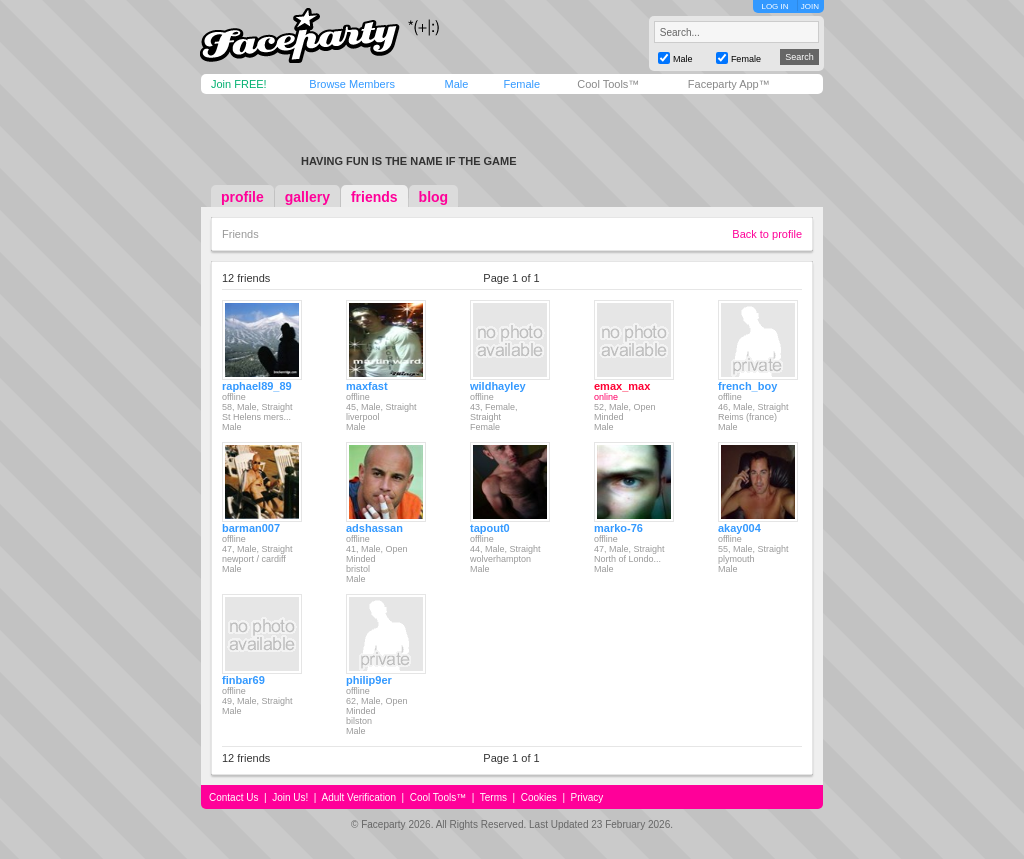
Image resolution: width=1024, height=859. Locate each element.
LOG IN (774, 6)
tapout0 (490, 528)
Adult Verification (358, 797)
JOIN (810, 6)
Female (521, 84)
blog (434, 197)
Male (456, 84)
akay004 (739, 528)
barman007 (251, 528)
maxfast (367, 386)
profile (242, 197)
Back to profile (767, 234)
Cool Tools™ (608, 84)
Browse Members (352, 84)
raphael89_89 (257, 386)
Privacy (587, 797)
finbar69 (243, 680)
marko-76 (618, 528)
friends (374, 197)
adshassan (374, 528)
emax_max (622, 386)
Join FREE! (239, 84)
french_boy (747, 386)
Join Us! (290, 797)
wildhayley (498, 386)
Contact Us (233, 797)
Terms (493, 797)
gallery (307, 197)
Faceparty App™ (729, 84)
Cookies (539, 797)
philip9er (369, 680)
